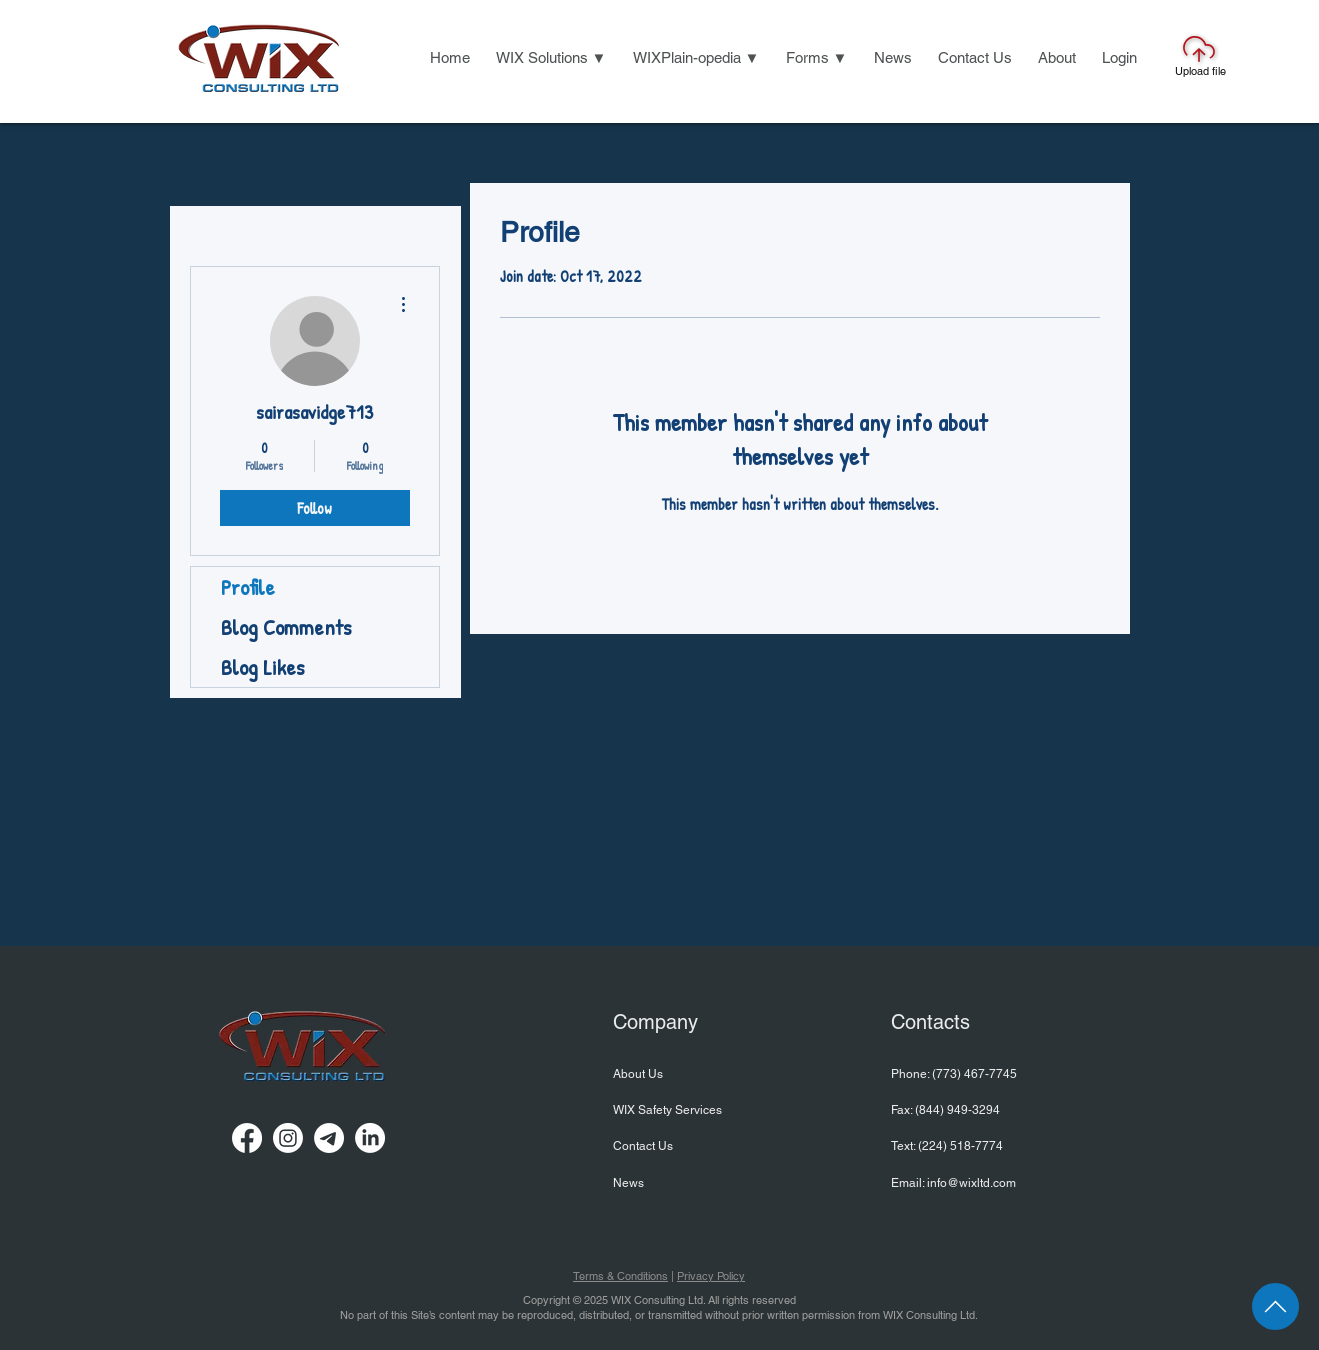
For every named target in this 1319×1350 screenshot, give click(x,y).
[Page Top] (1275, 1306)
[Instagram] (288, 1138)
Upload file (1200, 71)
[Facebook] (247, 1138)
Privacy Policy (711, 1276)
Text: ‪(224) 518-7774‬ (947, 1146)
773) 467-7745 (976, 1074)
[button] (551, 58)
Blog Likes (262, 667)
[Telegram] (329, 1138)
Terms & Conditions (620, 1276)
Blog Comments (286, 627)
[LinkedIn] (370, 1138)
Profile (248, 587)
